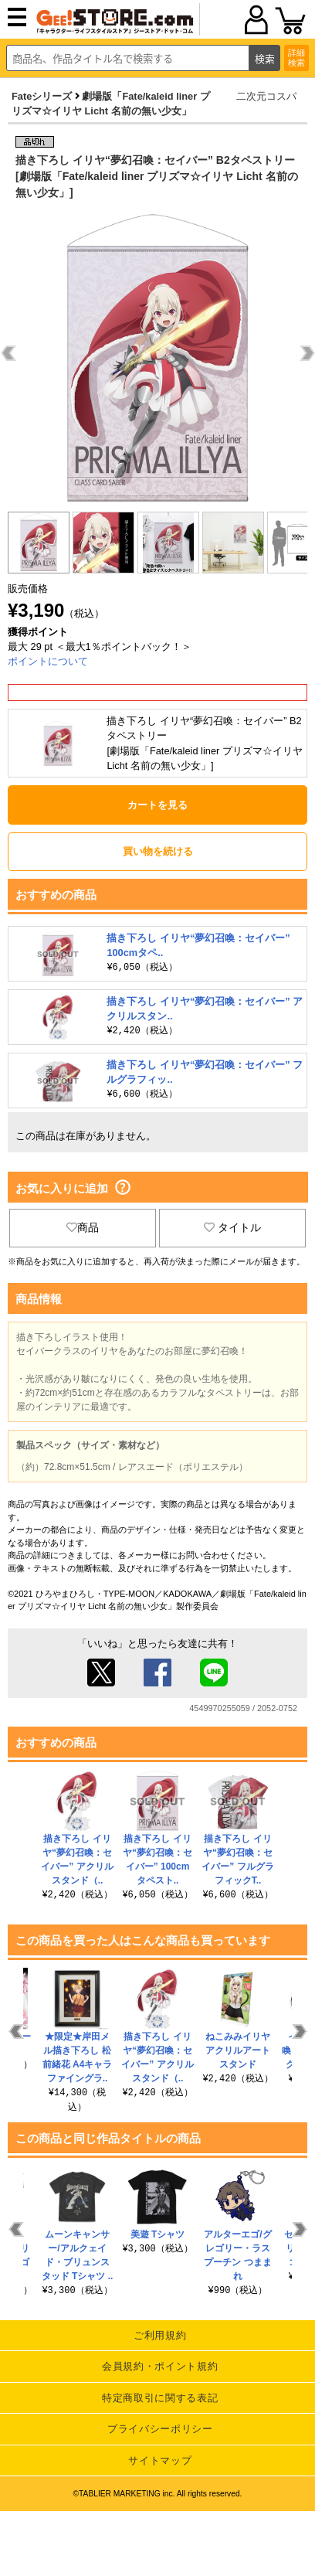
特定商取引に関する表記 (160, 2398)
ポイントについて (48, 661)
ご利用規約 (160, 2335)
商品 (82, 1227)
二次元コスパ (266, 96)
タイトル (232, 1227)
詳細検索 (296, 57)
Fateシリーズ (42, 96)
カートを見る (157, 805)
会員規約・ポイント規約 (160, 2366)
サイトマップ (159, 2460)
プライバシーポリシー (160, 2429)
